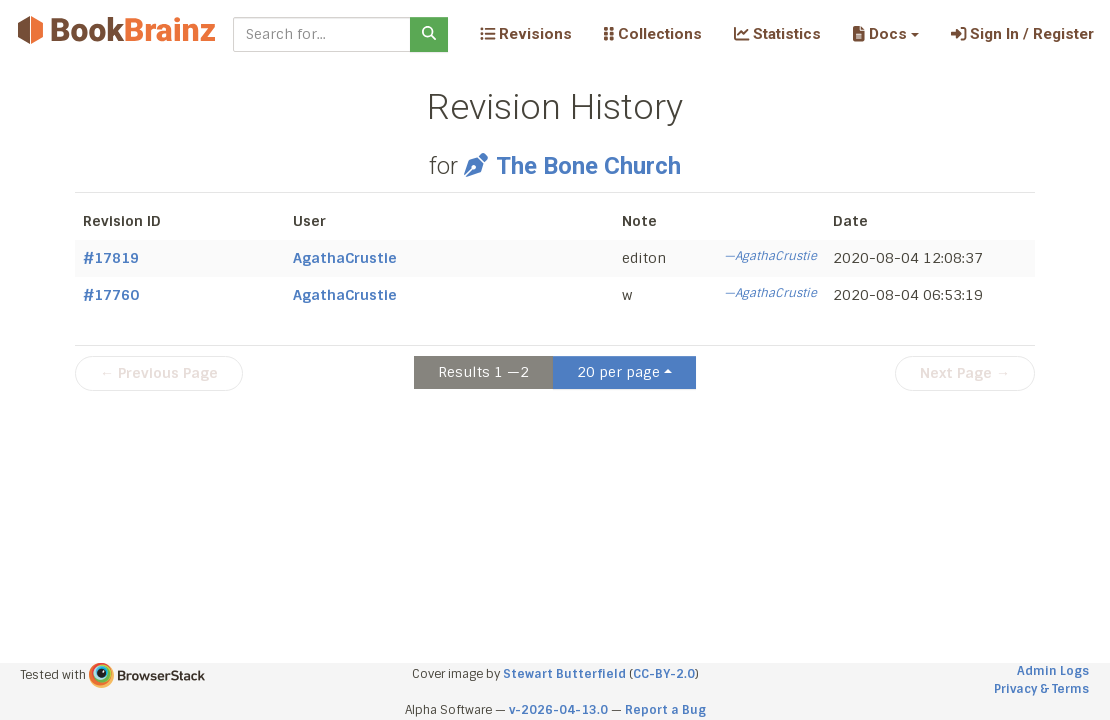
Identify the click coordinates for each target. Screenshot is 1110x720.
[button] (885, 34)
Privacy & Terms (1041, 689)
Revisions (526, 34)
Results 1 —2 (483, 372)
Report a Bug (665, 710)
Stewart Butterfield (564, 674)
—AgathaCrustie (770, 256)
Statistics (777, 34)
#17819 (111, 258)
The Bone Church (572, 166)
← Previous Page (159, 373)
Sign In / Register (1022, 34)
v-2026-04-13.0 (558, 710)
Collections (653, 34)
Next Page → (965, 373)
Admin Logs (1053, 671)
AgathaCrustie (345, 258)
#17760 (111, 295)
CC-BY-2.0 (664, 674)
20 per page (618, 372)
